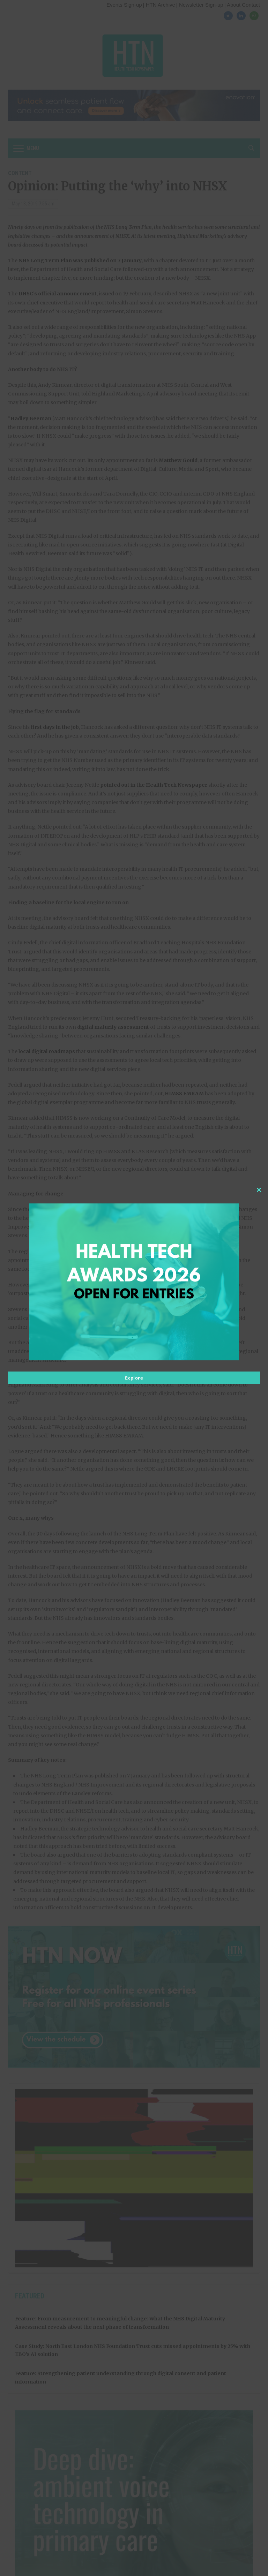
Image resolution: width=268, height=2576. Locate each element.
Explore (134, 1378)
